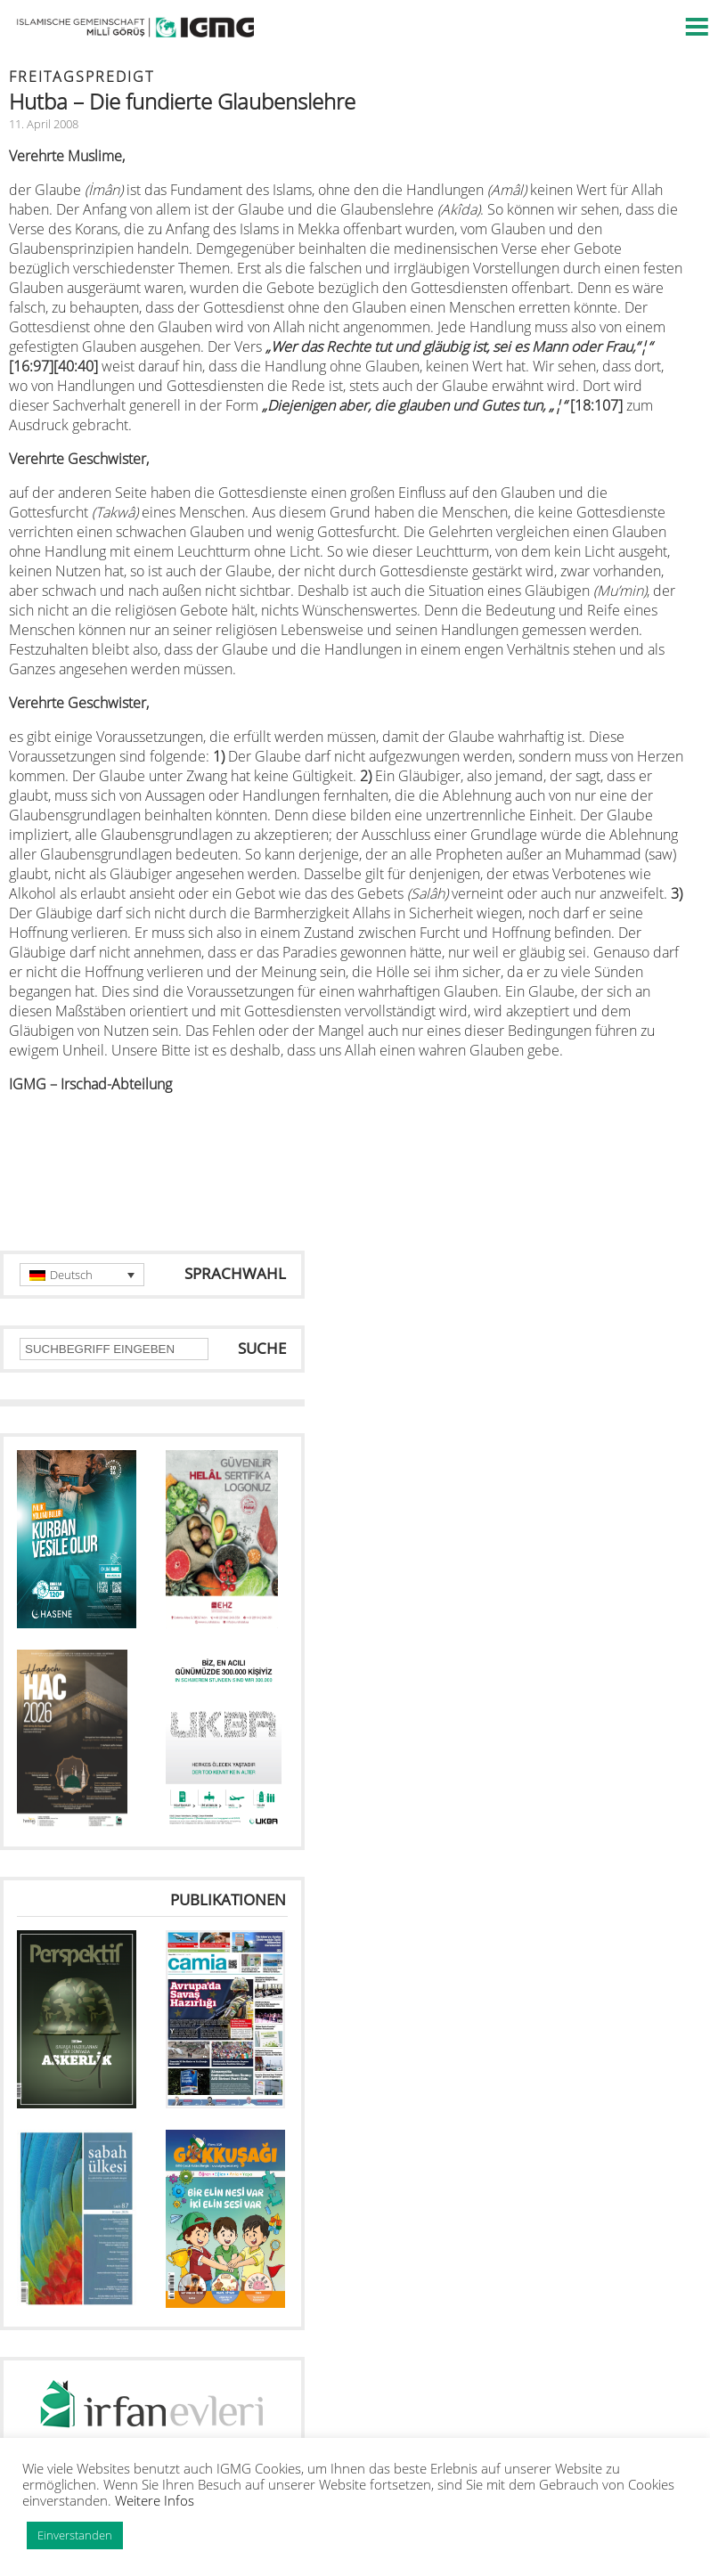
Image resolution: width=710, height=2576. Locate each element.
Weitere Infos (154, 2500)
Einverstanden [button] (74, 2535)
